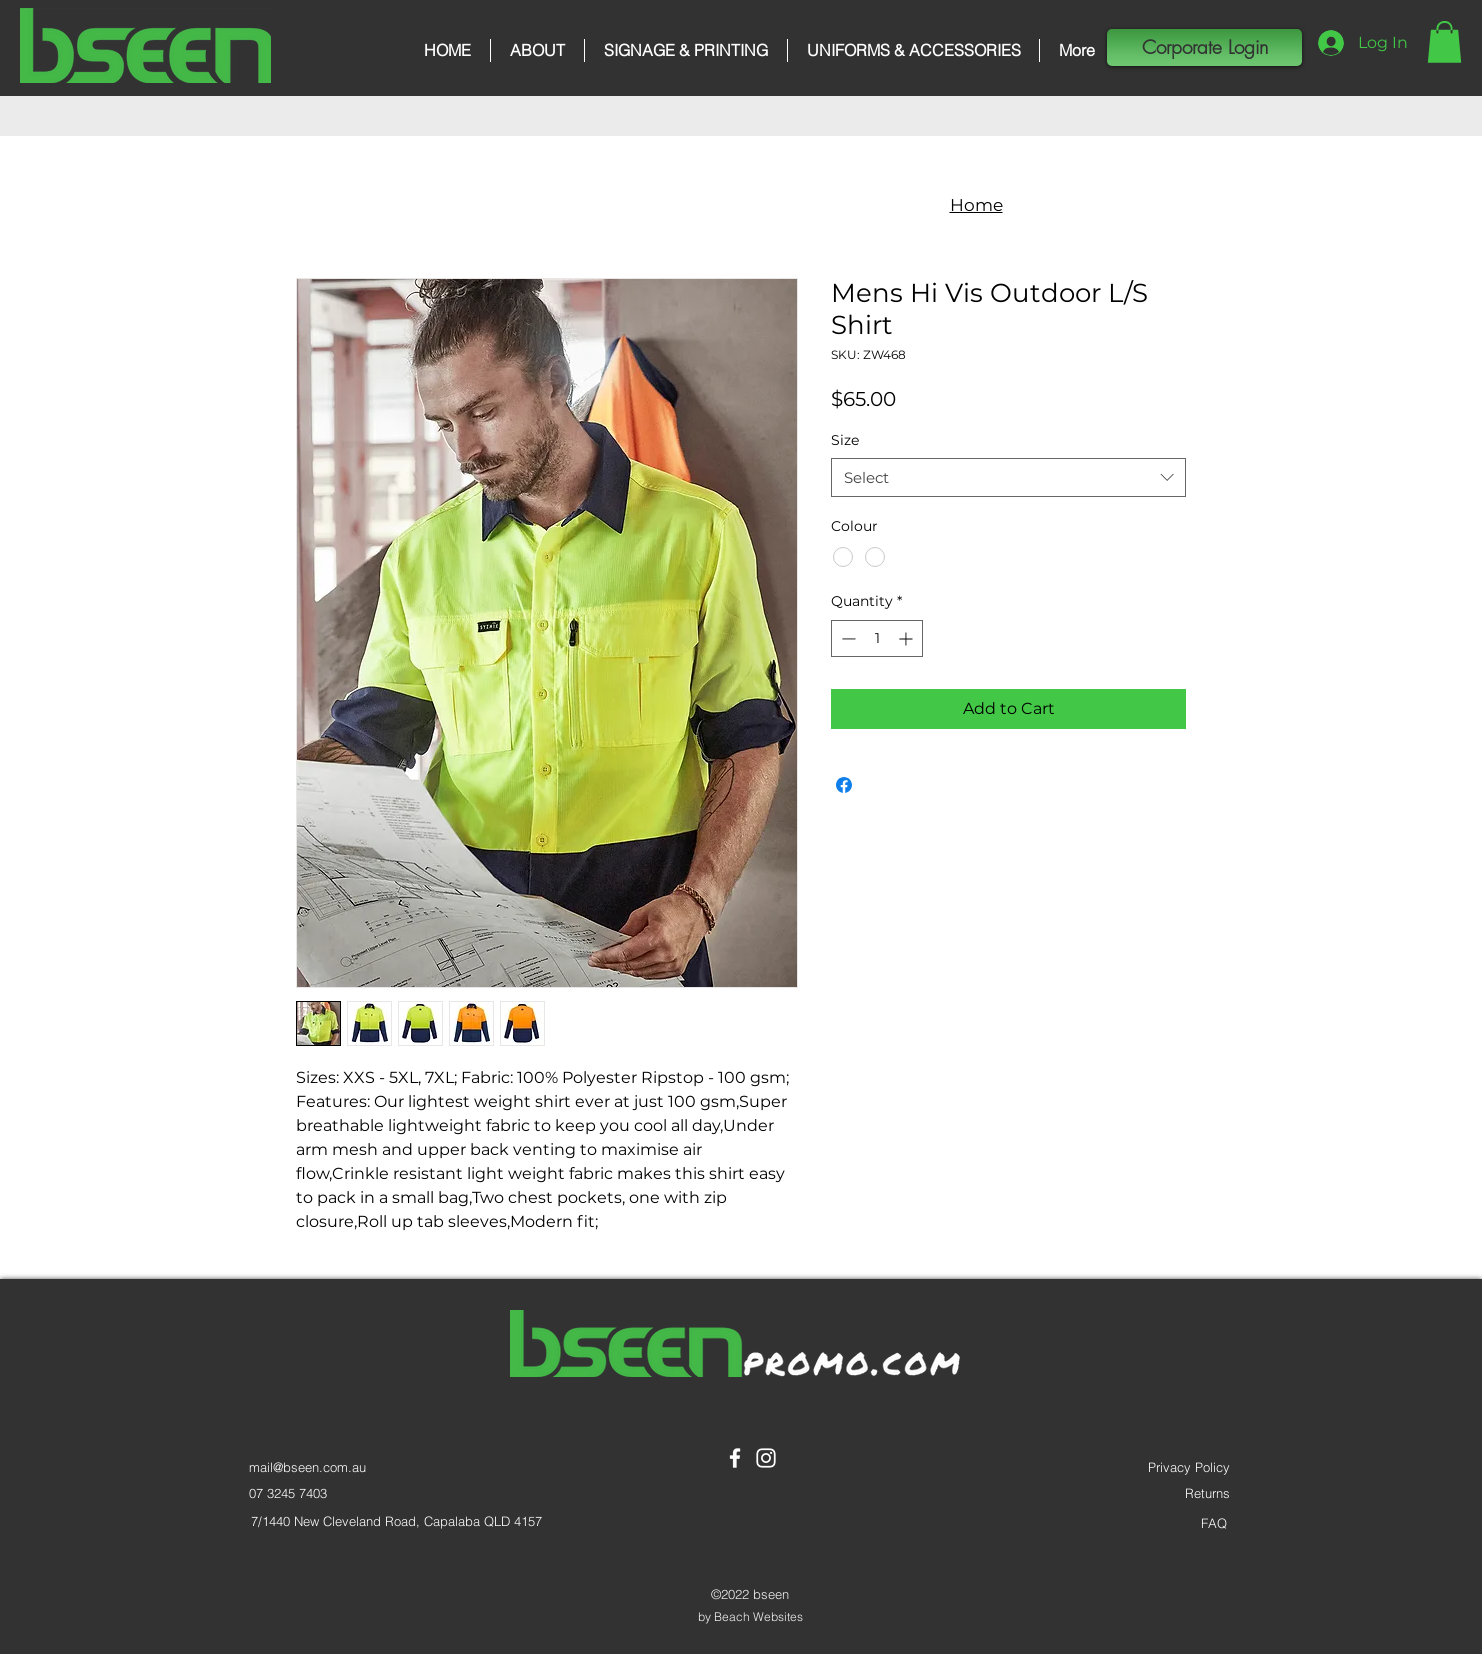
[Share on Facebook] (844, 785)
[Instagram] (766, 1458)
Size (845, 440)
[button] (1444, 42)
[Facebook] (735, 1458)
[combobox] (1008, 477)
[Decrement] (846, 638)
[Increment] (907, 638)
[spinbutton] (877, 638)
